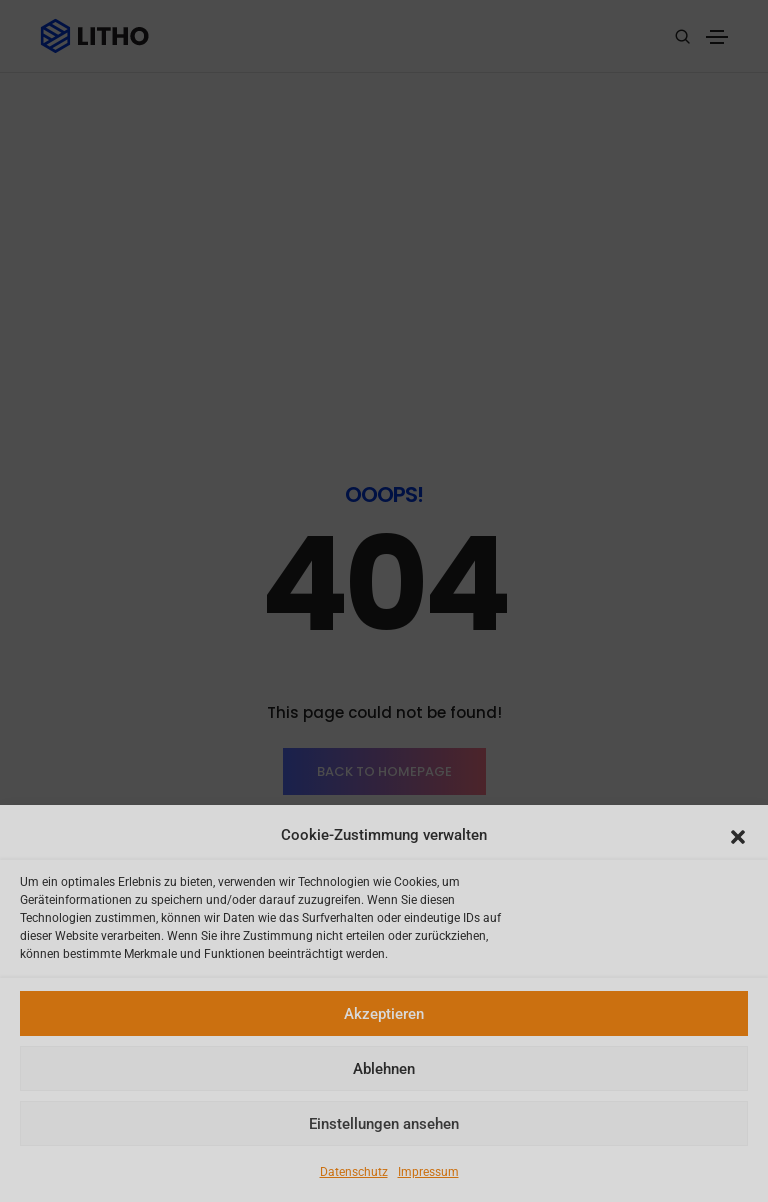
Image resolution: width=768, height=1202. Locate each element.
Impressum (428, 1172)
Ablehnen (384, 1069)
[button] (738, 835)
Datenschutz (354, 1172)
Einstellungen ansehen (384, 1124)
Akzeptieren (384, 1014)
